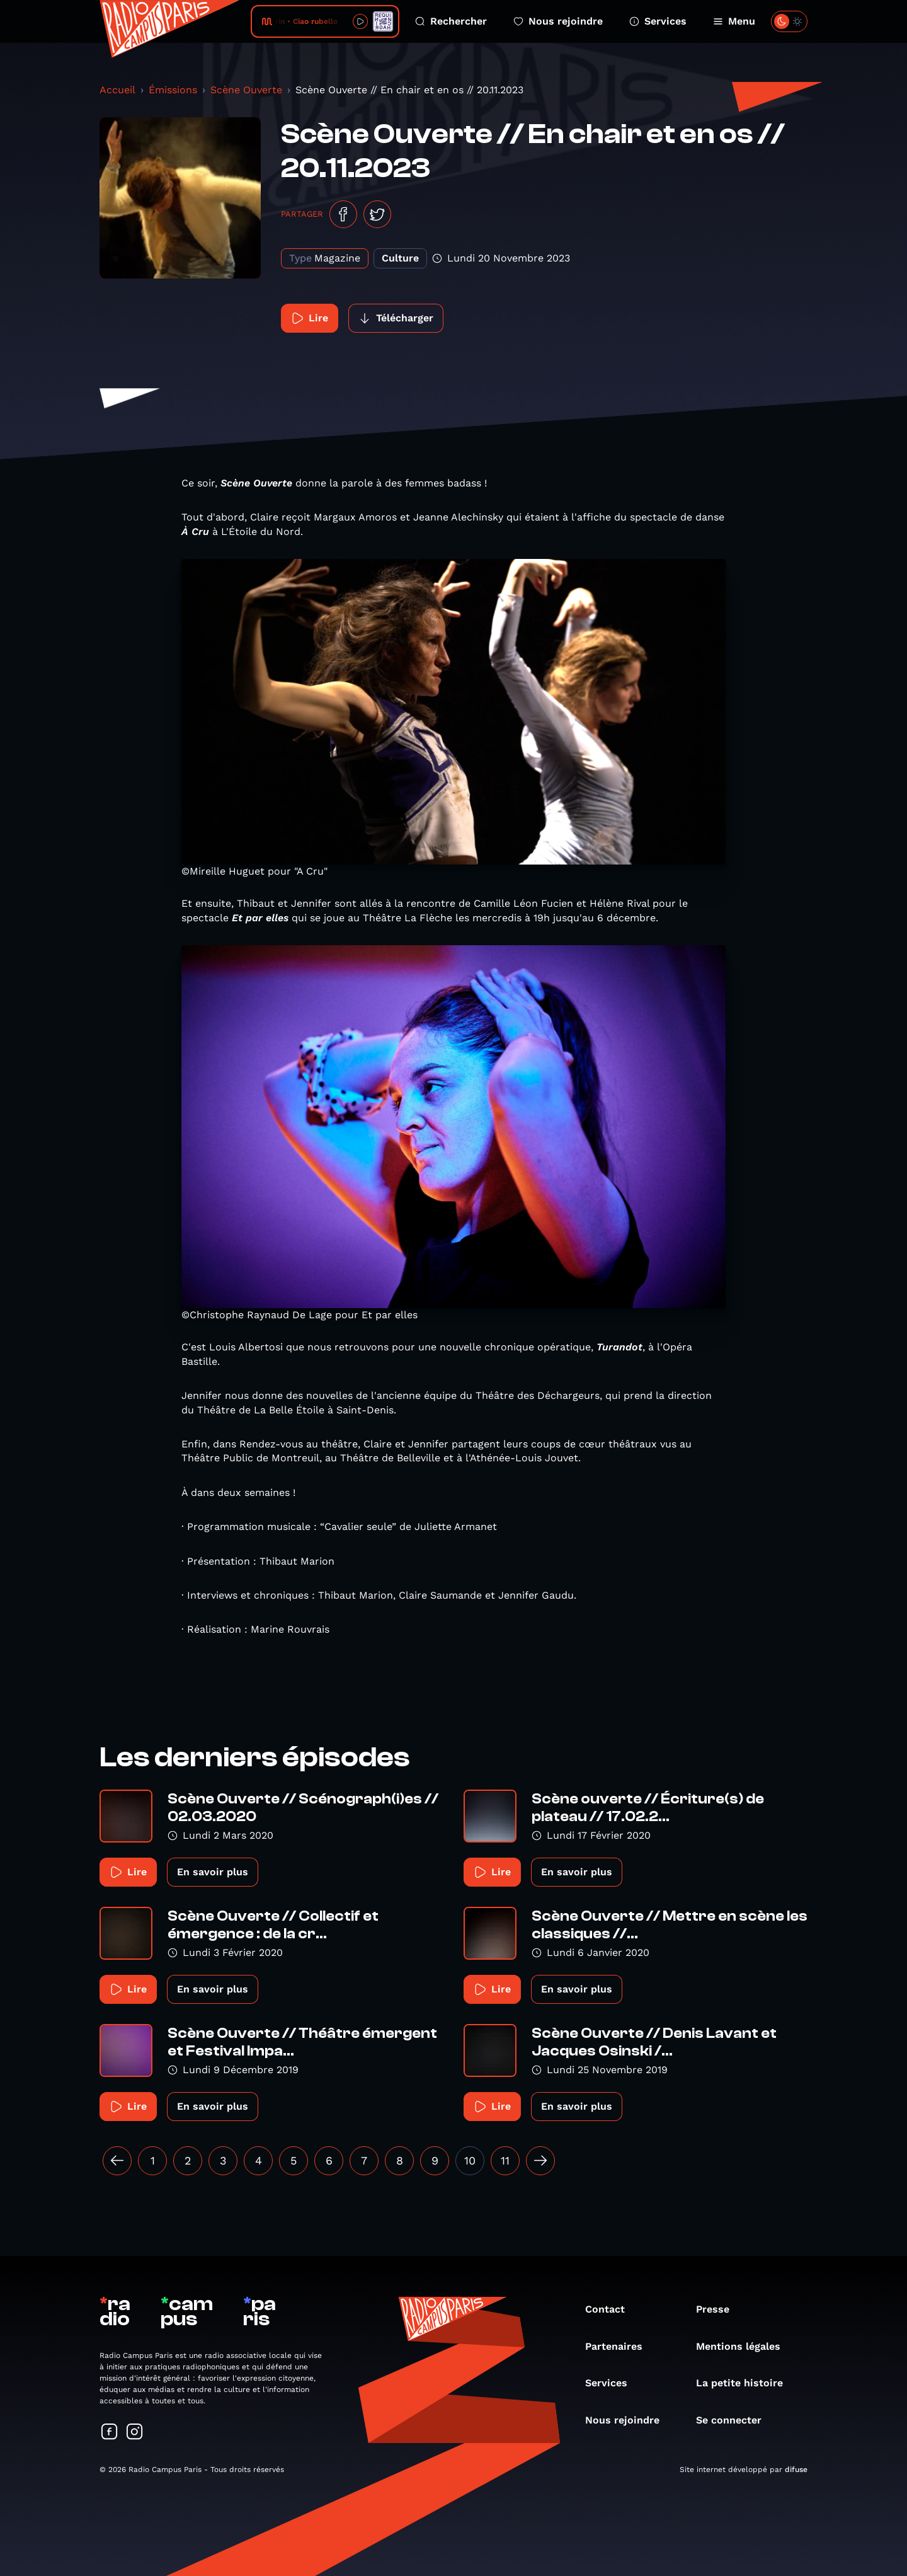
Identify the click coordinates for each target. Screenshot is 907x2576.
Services (658, 21)
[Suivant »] (540, 2161)
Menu (734, 21)
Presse (719, 2309)
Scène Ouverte (246, 90)
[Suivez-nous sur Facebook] (110, 2433)
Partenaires (620, 2346)
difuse (796, 2469)
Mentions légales (744, 2346)
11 (505, 2160)
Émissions (173, 90)
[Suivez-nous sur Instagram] (135, 2433)
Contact (611, 2309)
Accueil (117, 90)
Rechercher (451, 21)
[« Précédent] (117, 2161)
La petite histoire (746, 2383)
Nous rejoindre (558, 21)
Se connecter (735, 2420)
